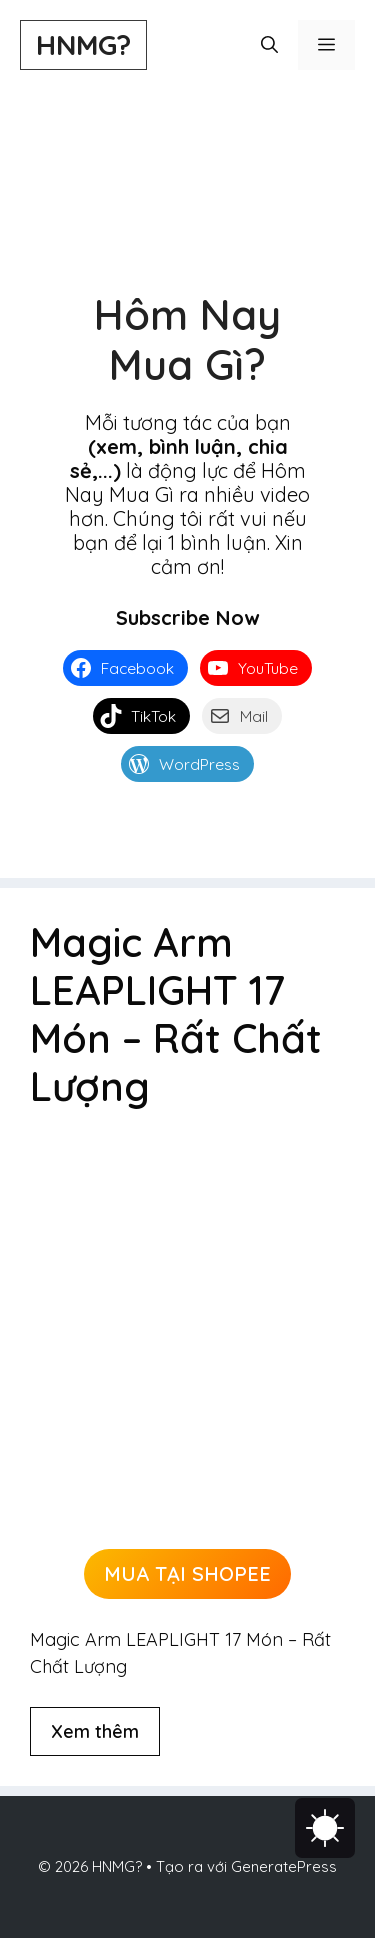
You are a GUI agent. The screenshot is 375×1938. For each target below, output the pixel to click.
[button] (269, 45)
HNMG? (83, 44)
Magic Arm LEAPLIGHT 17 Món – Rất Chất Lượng (176, 1014)
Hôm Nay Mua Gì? (187, 339)
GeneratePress (284, 1866)
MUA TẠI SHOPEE (187, 1573)
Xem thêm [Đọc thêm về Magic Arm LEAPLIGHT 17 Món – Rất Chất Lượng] (95, 1731)
